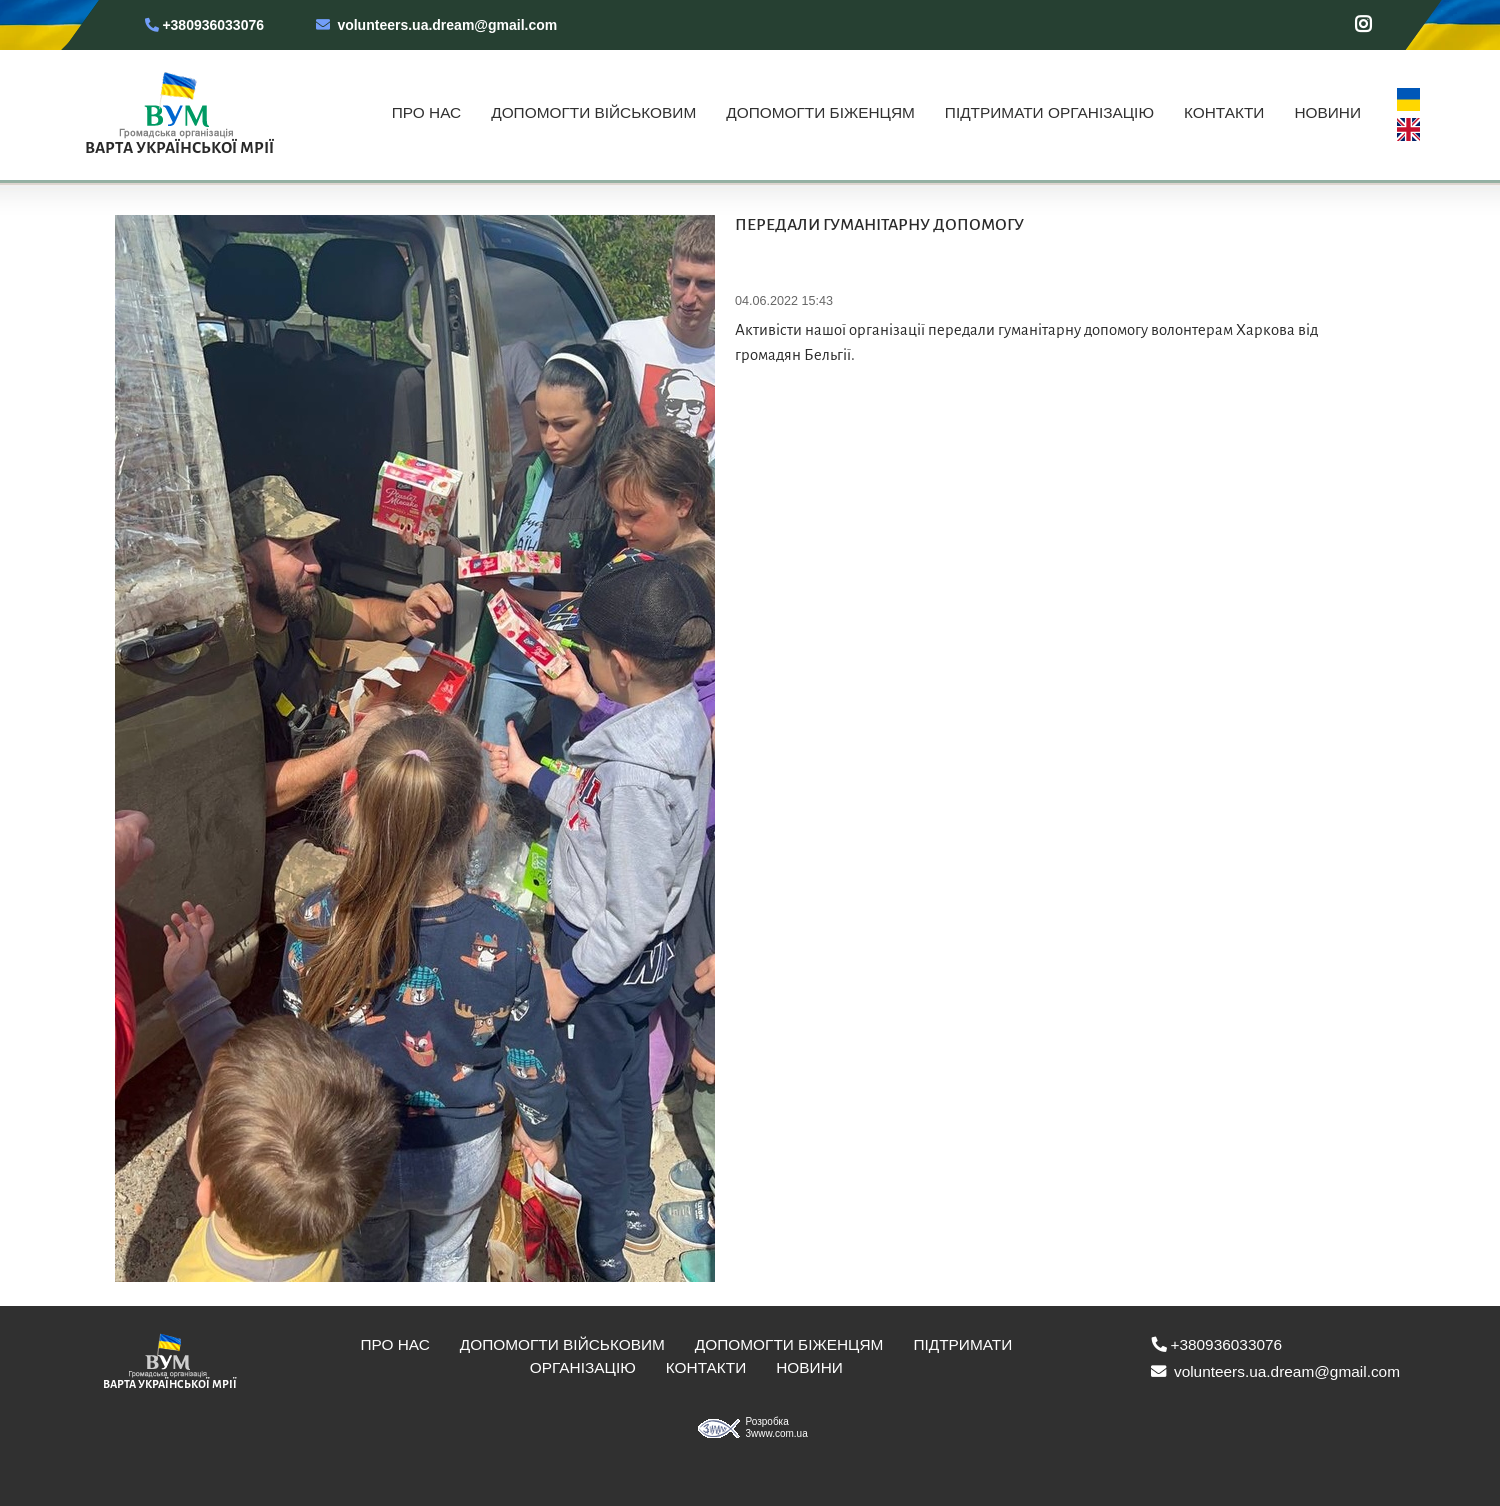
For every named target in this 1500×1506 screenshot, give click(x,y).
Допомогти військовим (593, 112)
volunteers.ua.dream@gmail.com (436, 25)
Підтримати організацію (1049, 112)
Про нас (426, 112)
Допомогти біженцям (820, 112)
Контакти (1224, 112)
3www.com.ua (777, 1433)
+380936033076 (202, 25)
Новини (1327, 112)
